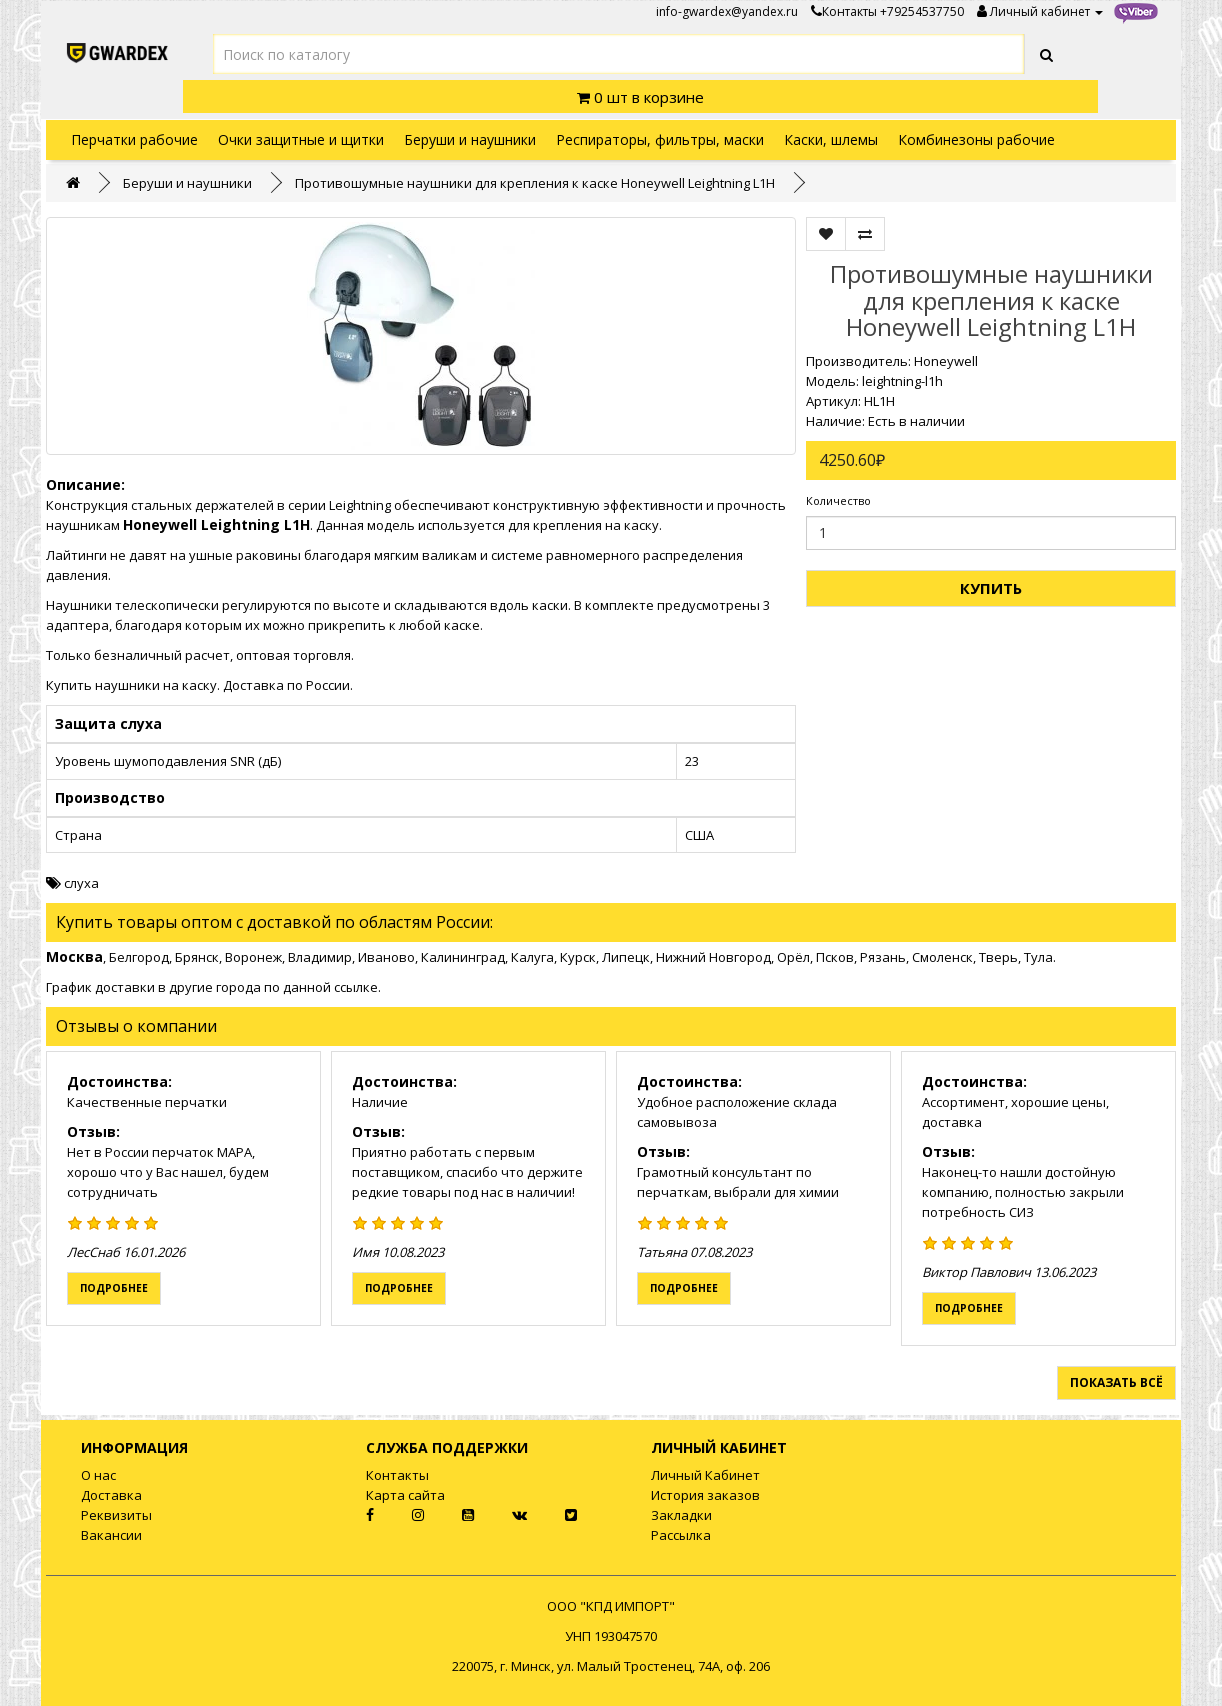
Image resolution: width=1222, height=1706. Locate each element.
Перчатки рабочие (134, 139)
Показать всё (1116, 1382)
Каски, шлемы (831, 139)
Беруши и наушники (470, 139)
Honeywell (946, 361)
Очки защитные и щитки (301, 139)
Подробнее (114, 1288)
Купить (991, 588)
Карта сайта (405, 1495)
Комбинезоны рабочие (976, 139)
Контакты (844, 11)
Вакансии (111, 1535)
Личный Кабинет (705, 1475)
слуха (81, 883)
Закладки (681, 1515)
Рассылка (681, 1535)
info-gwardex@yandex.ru (727, 11)
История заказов (705, 1495)
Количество (838, 500)
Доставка (111, 1495)
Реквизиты (116, 1515)
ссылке (356, 987)
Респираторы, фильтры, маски (660, 139)
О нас (98, 1475)
